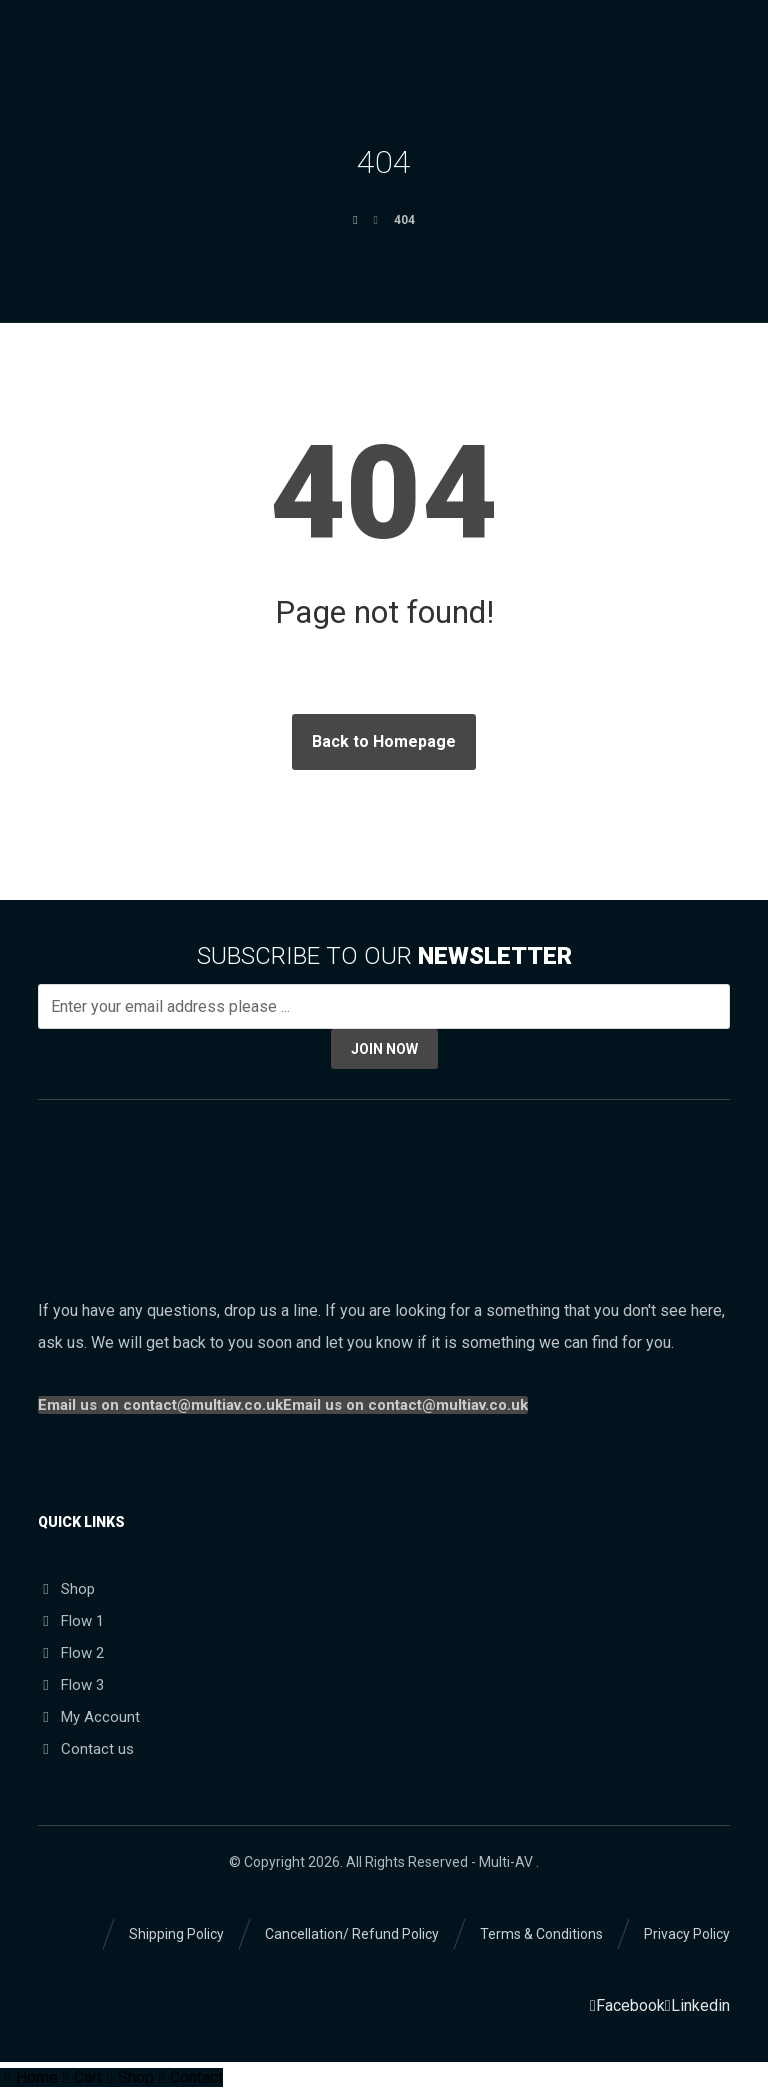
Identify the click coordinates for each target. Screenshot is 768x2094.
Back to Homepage (384, 741)
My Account (89, 1717)
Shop (66, 1589)
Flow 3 (71, 1685)
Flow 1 (71, 1621)
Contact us (86, 1749)
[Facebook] (627, 2005)
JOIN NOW (384, 1049)
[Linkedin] (697, 2005)
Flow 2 (71, 1653)
